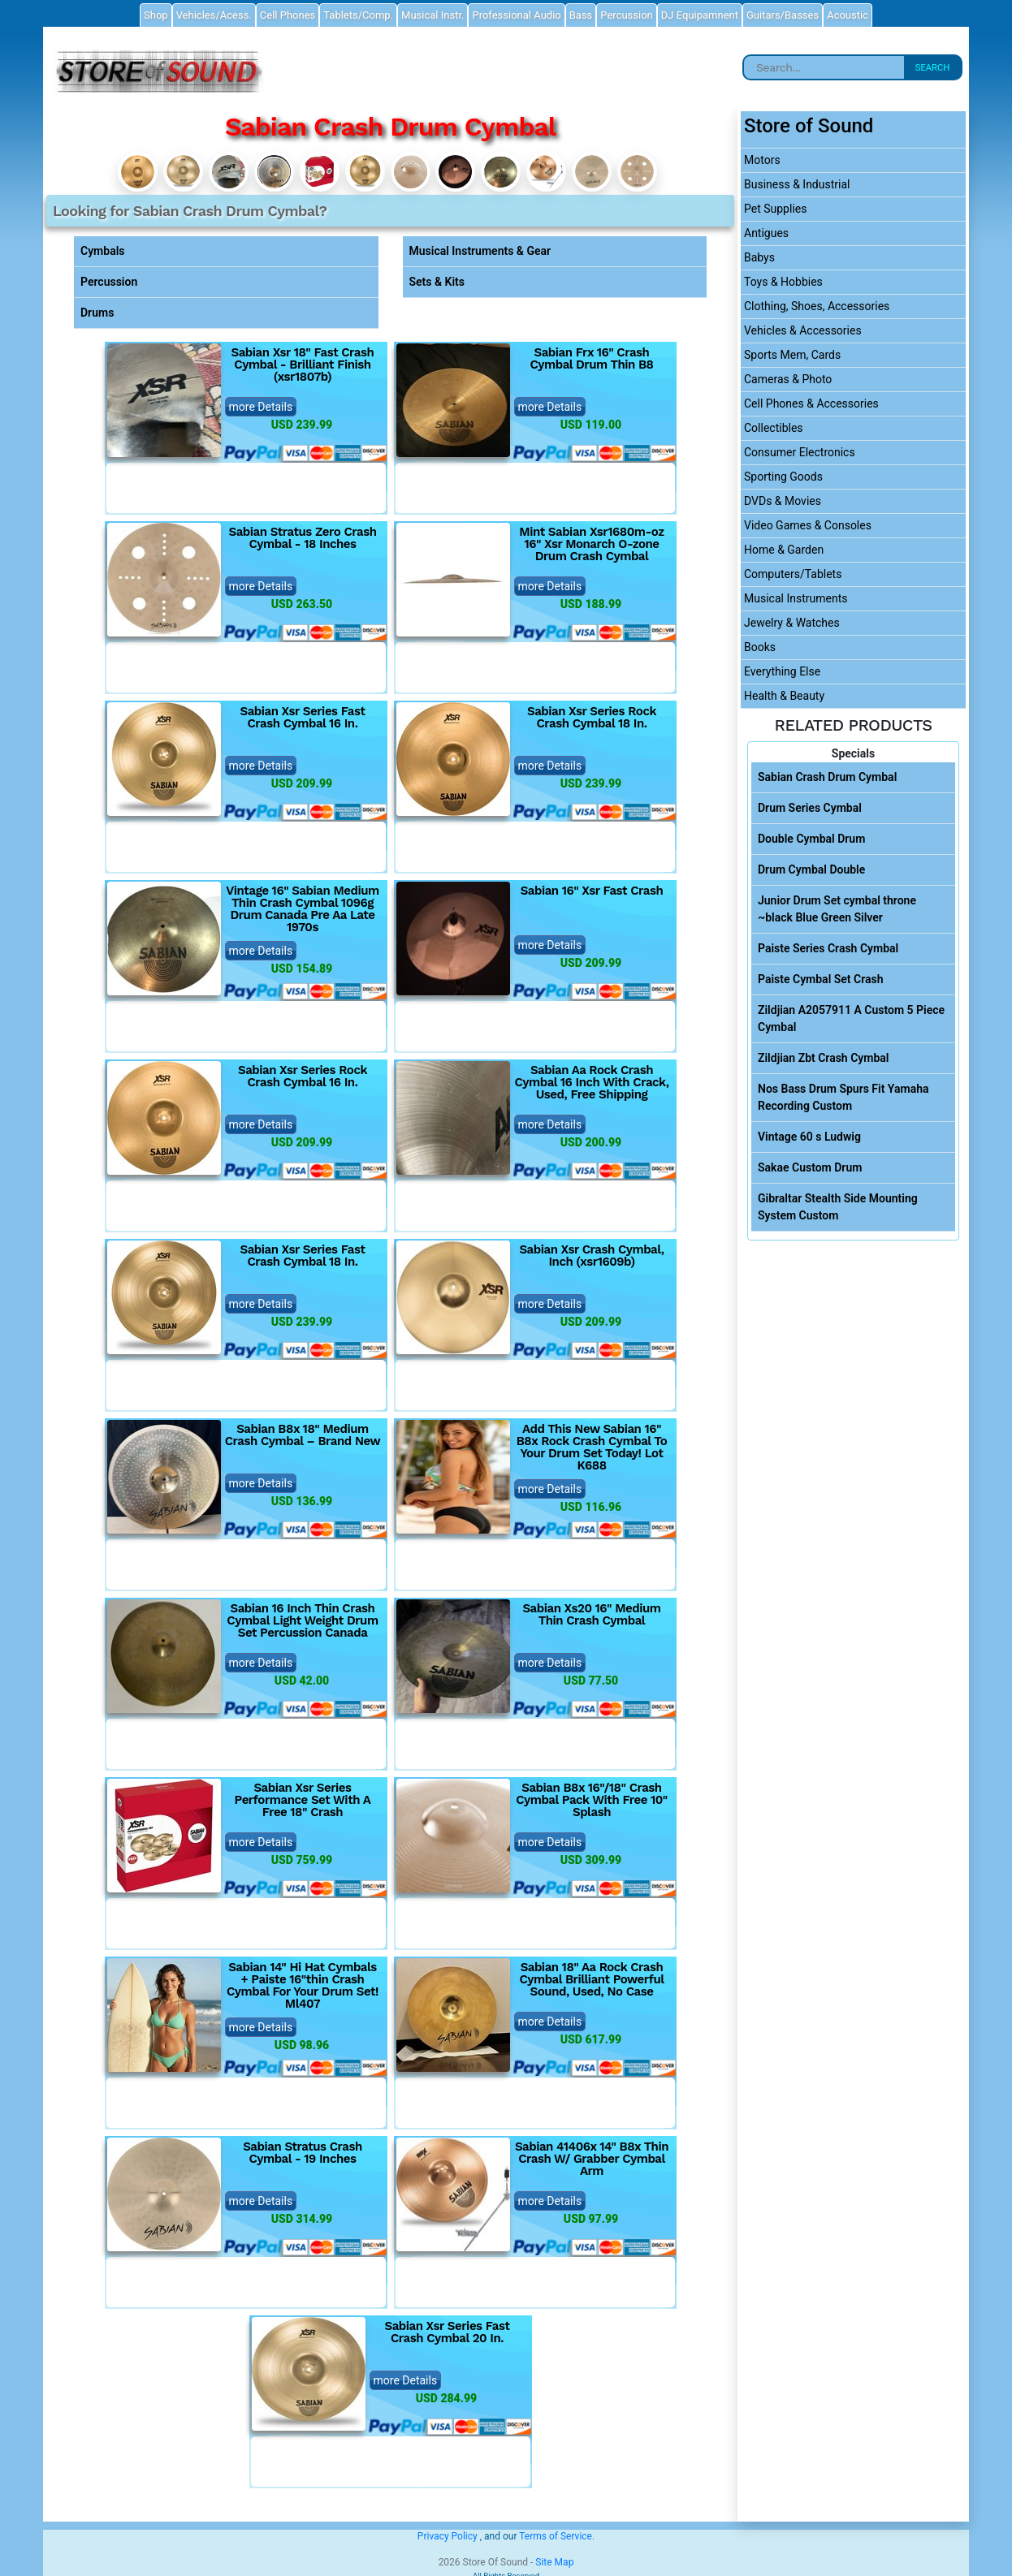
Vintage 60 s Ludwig (809, 1136)
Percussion (108, 281)
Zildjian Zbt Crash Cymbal (823, 1057)
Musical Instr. (432, 15)
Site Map (554, 2562)
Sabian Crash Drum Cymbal (827, 776)
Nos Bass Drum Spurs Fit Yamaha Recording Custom (843, 1097)
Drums (97, 312)
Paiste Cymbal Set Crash (821, 979)
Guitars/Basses (782, 15)
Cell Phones (287, 15)
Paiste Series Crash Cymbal (828, 948)
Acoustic (847, 15)
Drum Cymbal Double (811, 869)
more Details (261, 406)
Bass (581, 15)
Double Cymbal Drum (811, 838)
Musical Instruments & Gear (480, 250)
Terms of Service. (557, 2536)
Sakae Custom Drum (810, 1167)
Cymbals (102, 250)
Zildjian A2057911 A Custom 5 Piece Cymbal (851, 1018)
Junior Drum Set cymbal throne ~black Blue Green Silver (837, 909)
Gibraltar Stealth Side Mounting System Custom (838, 1207)
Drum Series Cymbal (810, 807)
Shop (156, 15)
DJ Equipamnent (699, 15)
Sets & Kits (437, 281)
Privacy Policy (447, 2536)
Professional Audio (516, 15)
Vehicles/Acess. (214, 15)
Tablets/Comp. (358, 15)
